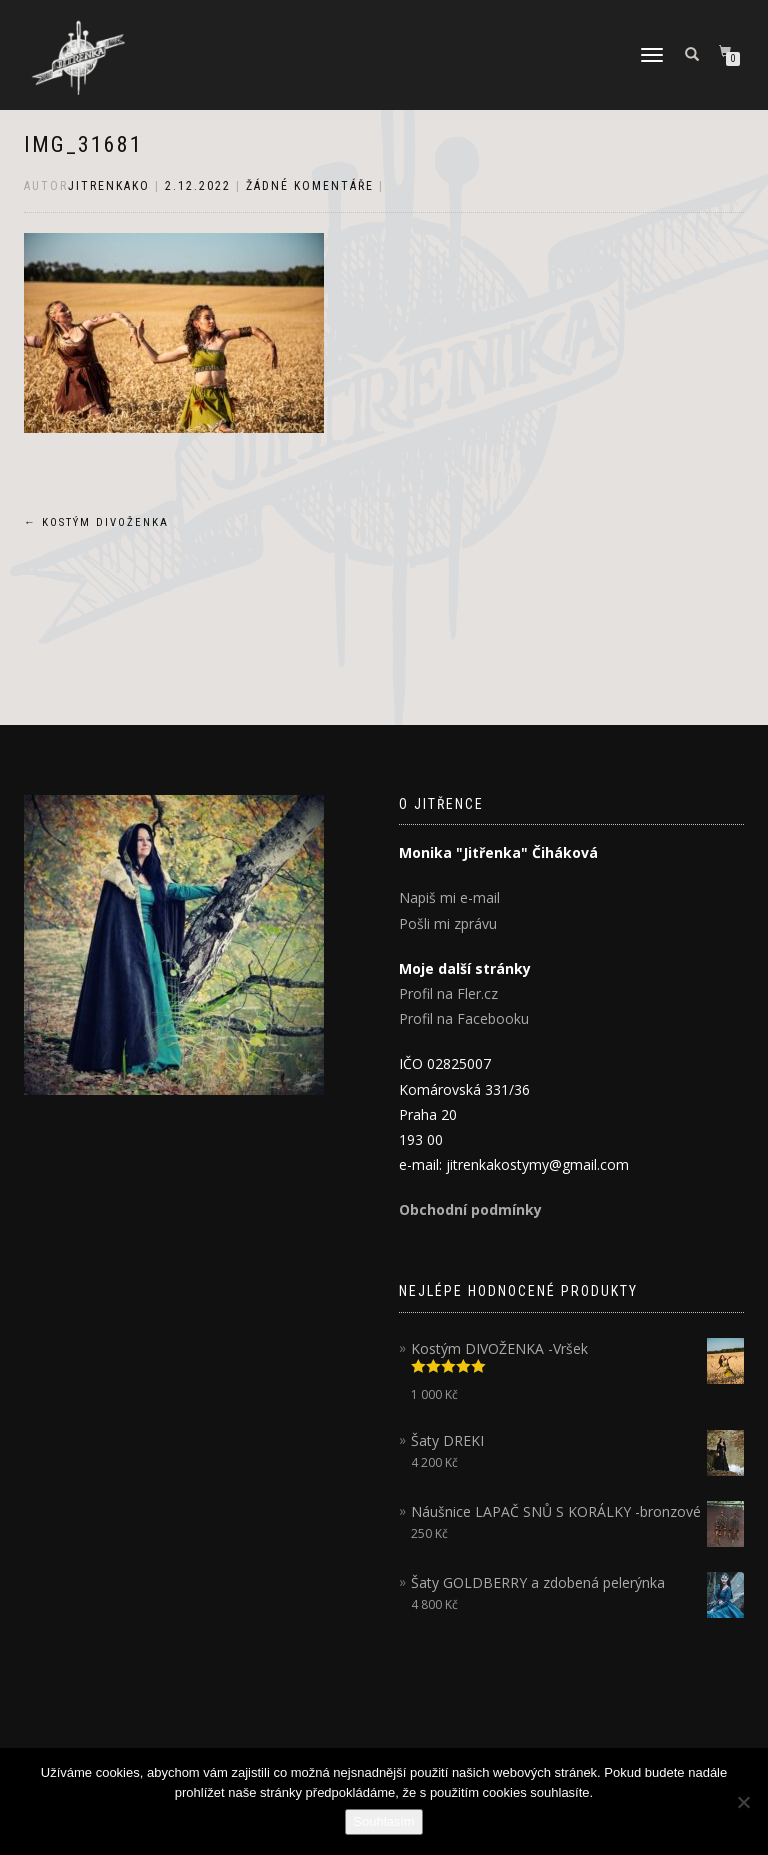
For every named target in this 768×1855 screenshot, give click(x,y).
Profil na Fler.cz (448, 993)
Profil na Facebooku (464, 1018)
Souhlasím (383, 1821)
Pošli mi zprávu (448, 923)
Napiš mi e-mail (449, 897)
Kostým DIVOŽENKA (96, 522)
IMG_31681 (83, 144)
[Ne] (743, 1802)
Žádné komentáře (310, 186)
